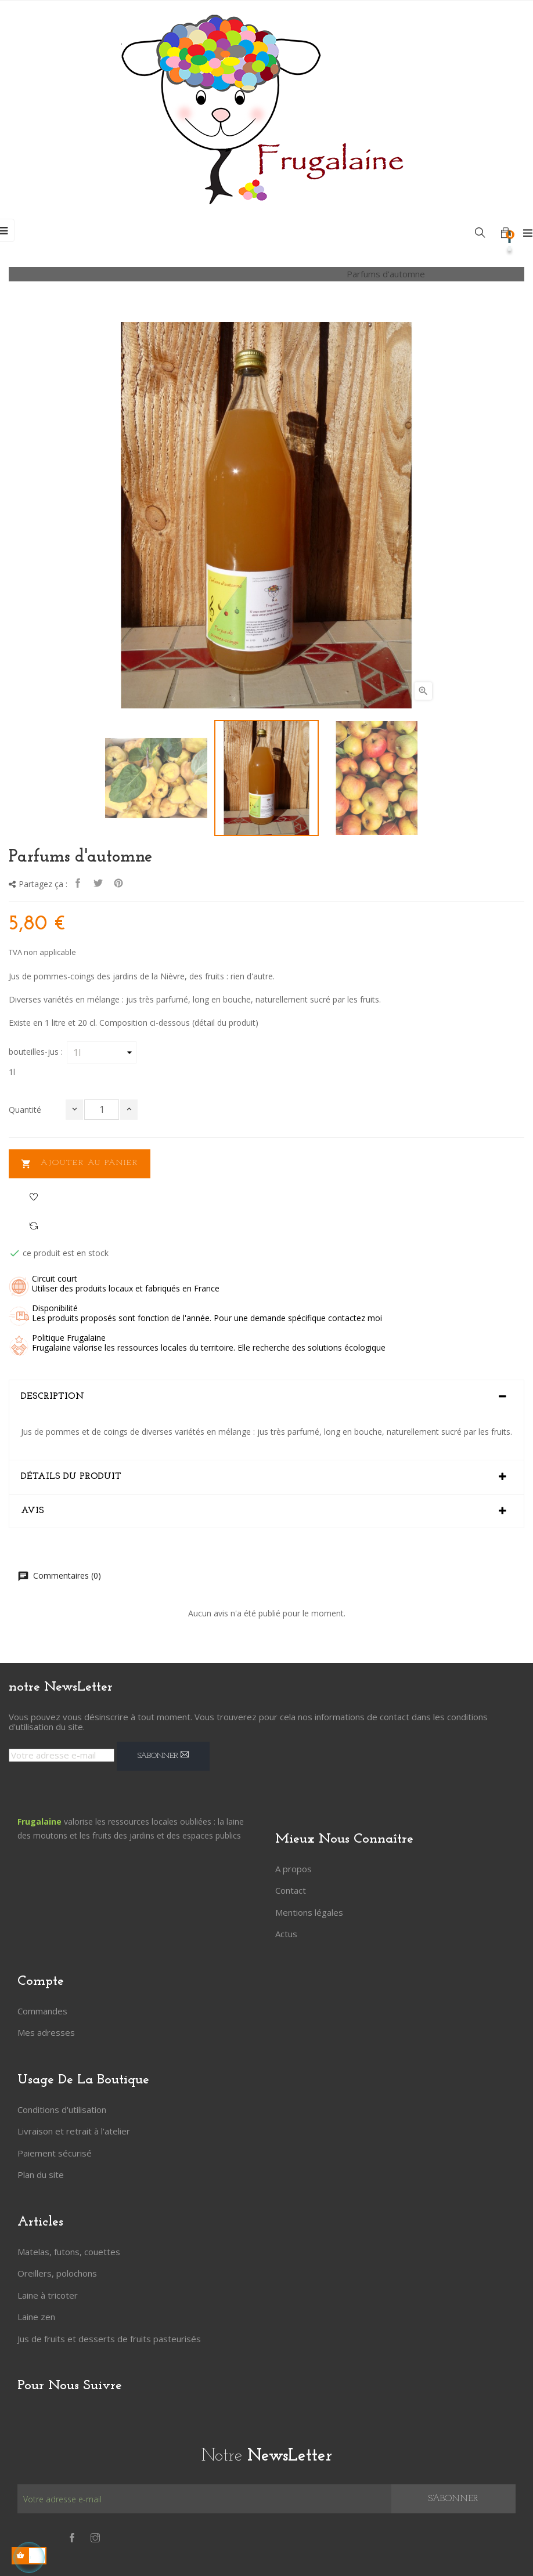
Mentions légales (309, 1912)
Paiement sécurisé (54, 2153)
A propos (293, 1869)
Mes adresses (46, 2032)
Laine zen (36, 2316)
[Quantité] (101, 1109)
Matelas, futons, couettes (68, 2251)
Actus (286, 1934)
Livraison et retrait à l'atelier (73, 2131)
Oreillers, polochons (57, 2273)
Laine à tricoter (47, 2295)
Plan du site (40, 2174)
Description (52, 1396)
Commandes (42, 2011)
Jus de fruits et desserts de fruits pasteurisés (109, 2339)
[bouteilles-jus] (101, 1052)
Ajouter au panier (79, 1164)
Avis (32, 1510)
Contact (290, 1890)
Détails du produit (71, 1476)
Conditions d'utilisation (61, 2109)
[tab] (266, 1397)
